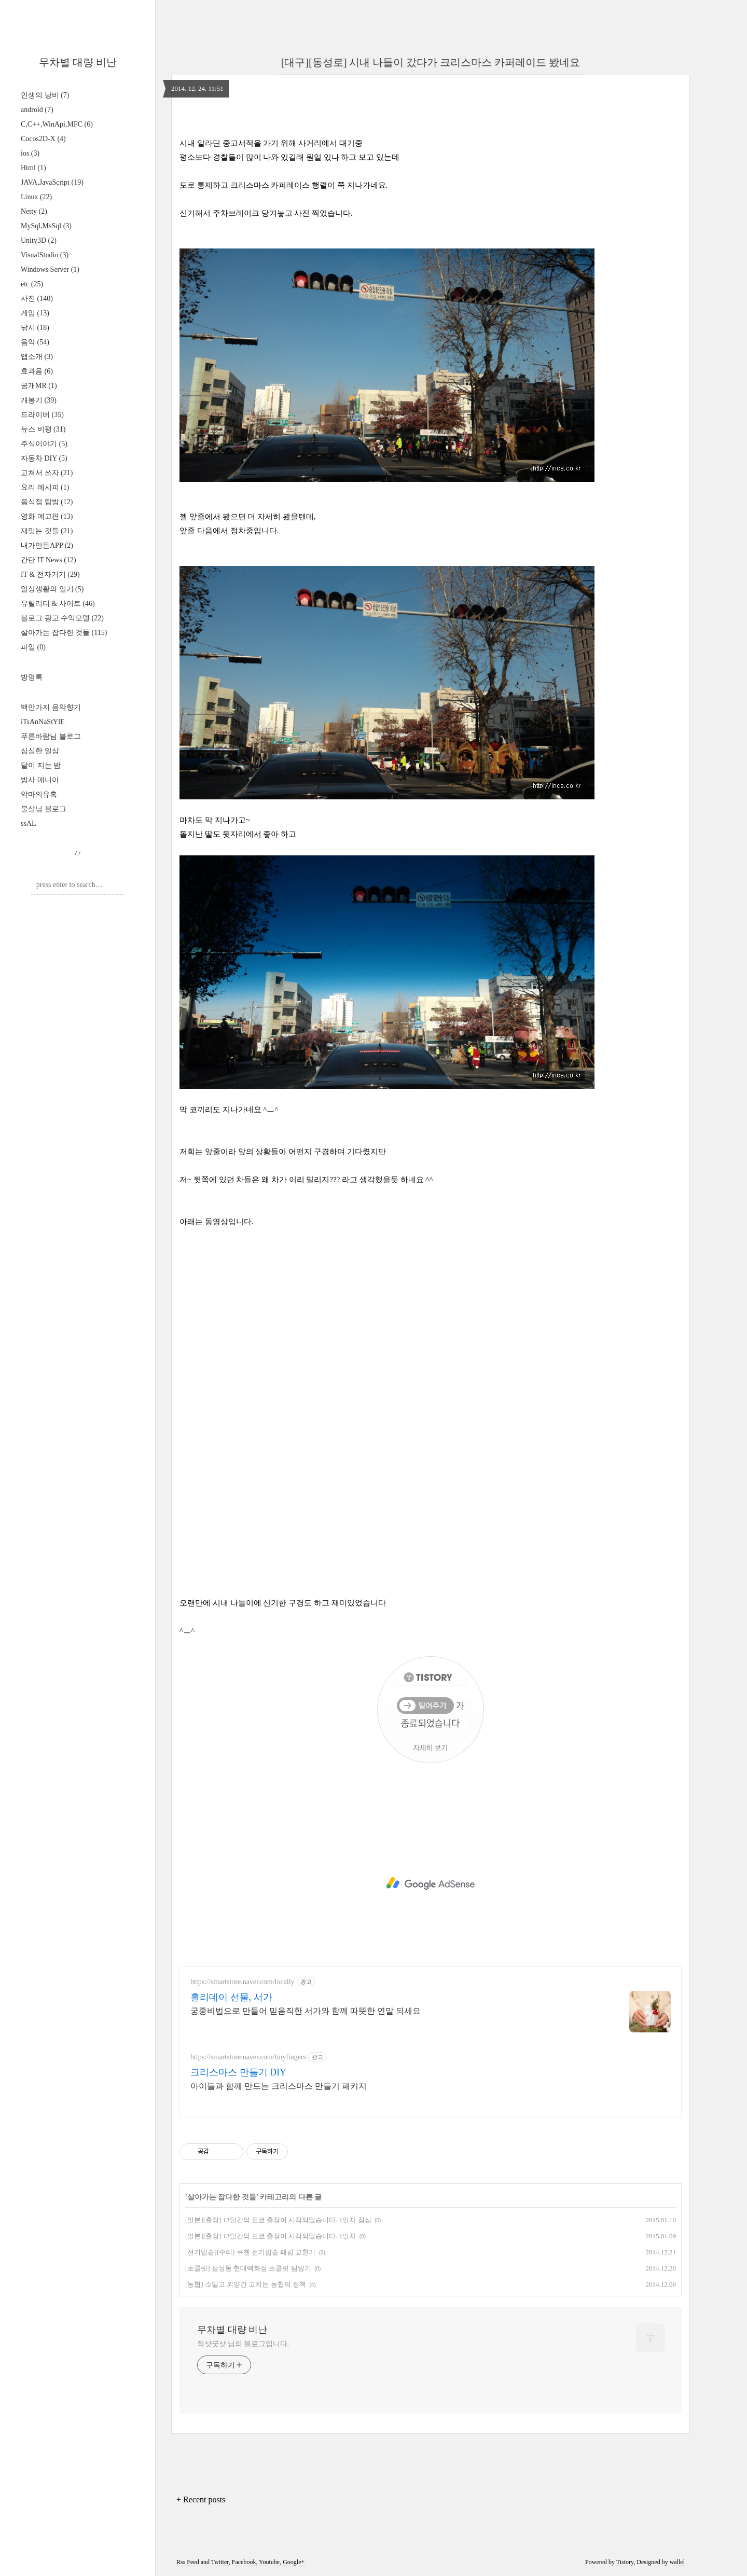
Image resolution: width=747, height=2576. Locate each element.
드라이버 (42, 415)
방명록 (32, 677)
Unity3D (39, 240)
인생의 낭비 (45, 95)
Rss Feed (187, 2562)
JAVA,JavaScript (52, 182)
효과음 (37, 371)
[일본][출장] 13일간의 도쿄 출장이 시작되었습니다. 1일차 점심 (278, 2220)
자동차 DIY (44, 458)
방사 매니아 (40, 780)
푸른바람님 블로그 (51, 736)
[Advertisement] (430, 1883)
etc (32, 284)
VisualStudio (44, 255)
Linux (36, 197)
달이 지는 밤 (41, 765)
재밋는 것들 (47, 531)
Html (33, 168)
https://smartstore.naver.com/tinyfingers (248, 2057)
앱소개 (37, 357)
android (37, 110)
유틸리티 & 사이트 (58, 603)
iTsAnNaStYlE (43, 722)
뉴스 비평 (43, 429)
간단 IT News (48, 560)
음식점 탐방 (47, 502)
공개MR (39, 386)
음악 (35, 342)
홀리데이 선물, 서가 (231, 1997)
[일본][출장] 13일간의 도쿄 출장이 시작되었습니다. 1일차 (270, 2236)
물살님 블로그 (43, 809)
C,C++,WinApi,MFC (57, 124)
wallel (677, 2562)
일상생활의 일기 (52, 589)
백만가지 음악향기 (51, 707)
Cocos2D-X (43, 139)
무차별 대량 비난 (78, 62)
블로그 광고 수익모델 (62, 618)
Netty (34, 211)
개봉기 (39, 400)
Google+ (294, 2562)
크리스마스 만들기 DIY (238, 2072)
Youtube (269, 2562)
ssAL (28, 823)
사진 (37, 298)
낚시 (35, 327)
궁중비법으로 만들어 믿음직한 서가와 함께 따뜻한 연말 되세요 (305, 2010)
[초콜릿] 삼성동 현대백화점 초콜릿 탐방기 (248, 2268)
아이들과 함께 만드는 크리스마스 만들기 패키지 (278, 2086)
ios (30, 153)
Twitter (220, 2562)
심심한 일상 (40, 751)
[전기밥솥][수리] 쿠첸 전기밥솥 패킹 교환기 (250, 2252)
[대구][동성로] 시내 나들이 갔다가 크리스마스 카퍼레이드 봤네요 (430, 62)
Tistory (624, 2562)
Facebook (244, 2562)
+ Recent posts (200, 2499)
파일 (33, 647)
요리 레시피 (45, 487)
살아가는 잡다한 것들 (64, 632)
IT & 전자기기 (50, 574)
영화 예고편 (47, 516)
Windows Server (50, 269)
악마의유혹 (39, 794)
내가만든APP (47, 545)
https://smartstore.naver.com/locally (242, 1982)
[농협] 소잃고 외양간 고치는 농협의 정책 (245, 2284)
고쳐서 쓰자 (47, 473)
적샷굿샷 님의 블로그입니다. (243, 2344)
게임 (35, 313)
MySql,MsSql (46, 226)
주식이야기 (44, 444)
